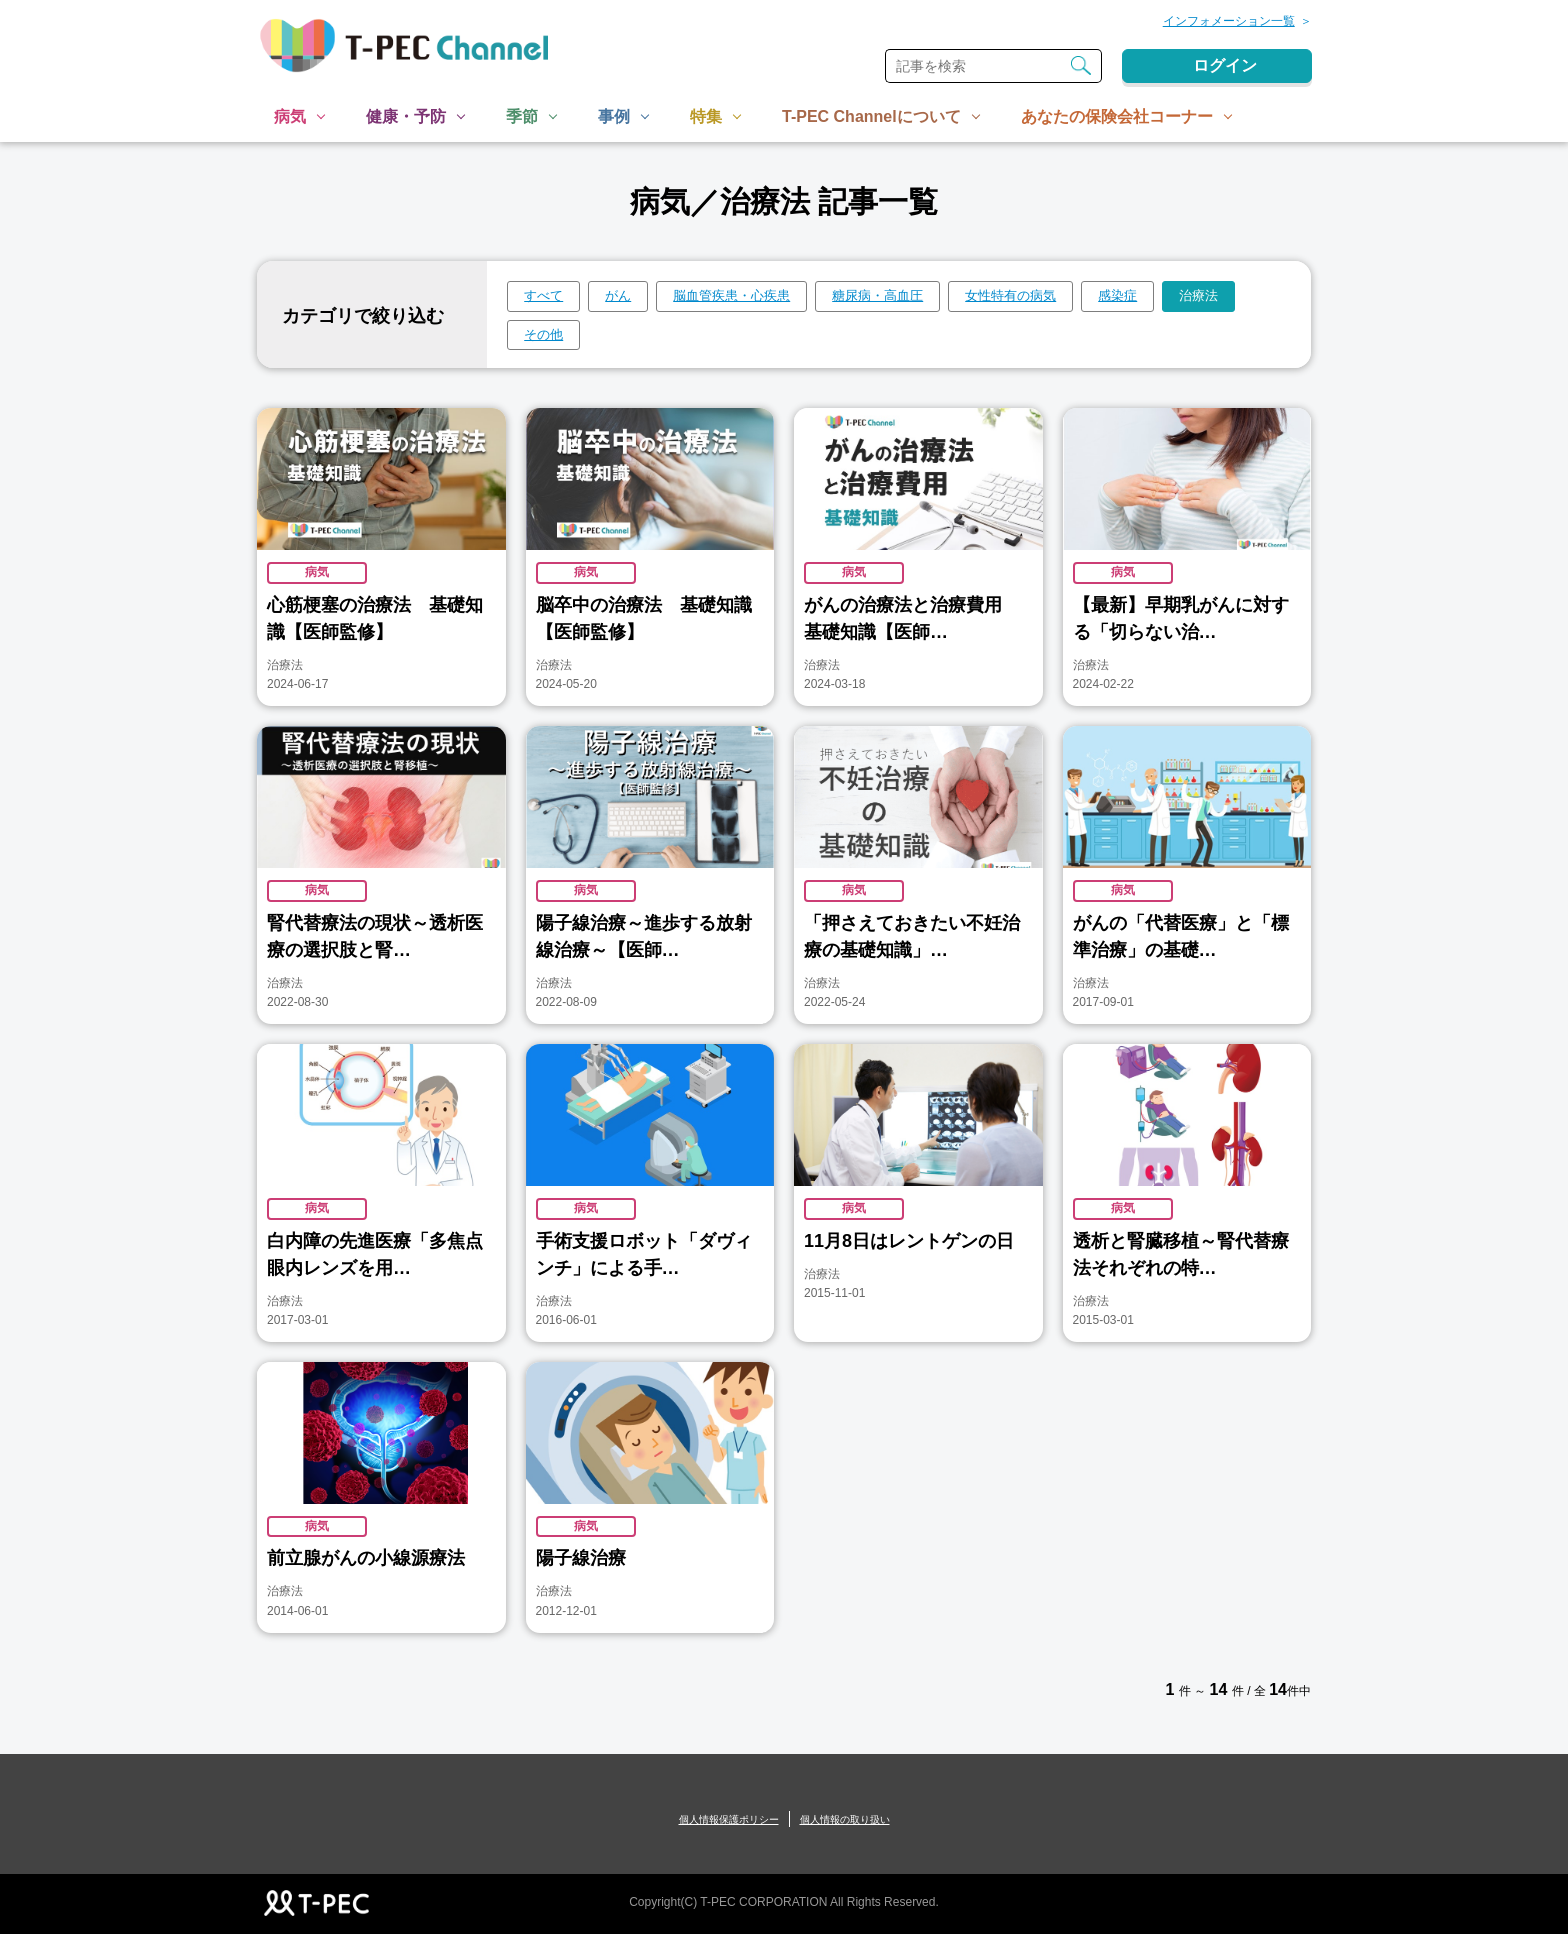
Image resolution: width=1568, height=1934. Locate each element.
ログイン (1225, 65)
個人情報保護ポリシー (729, 1819)
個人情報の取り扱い (845, 1819)
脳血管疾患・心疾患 (731, 295)
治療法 (1198, 295)
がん (618, 295)
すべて (543, 295)
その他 (543, 334)
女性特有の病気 (1010, 295)
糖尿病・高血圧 (877, 295)
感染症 (1117, 295)
